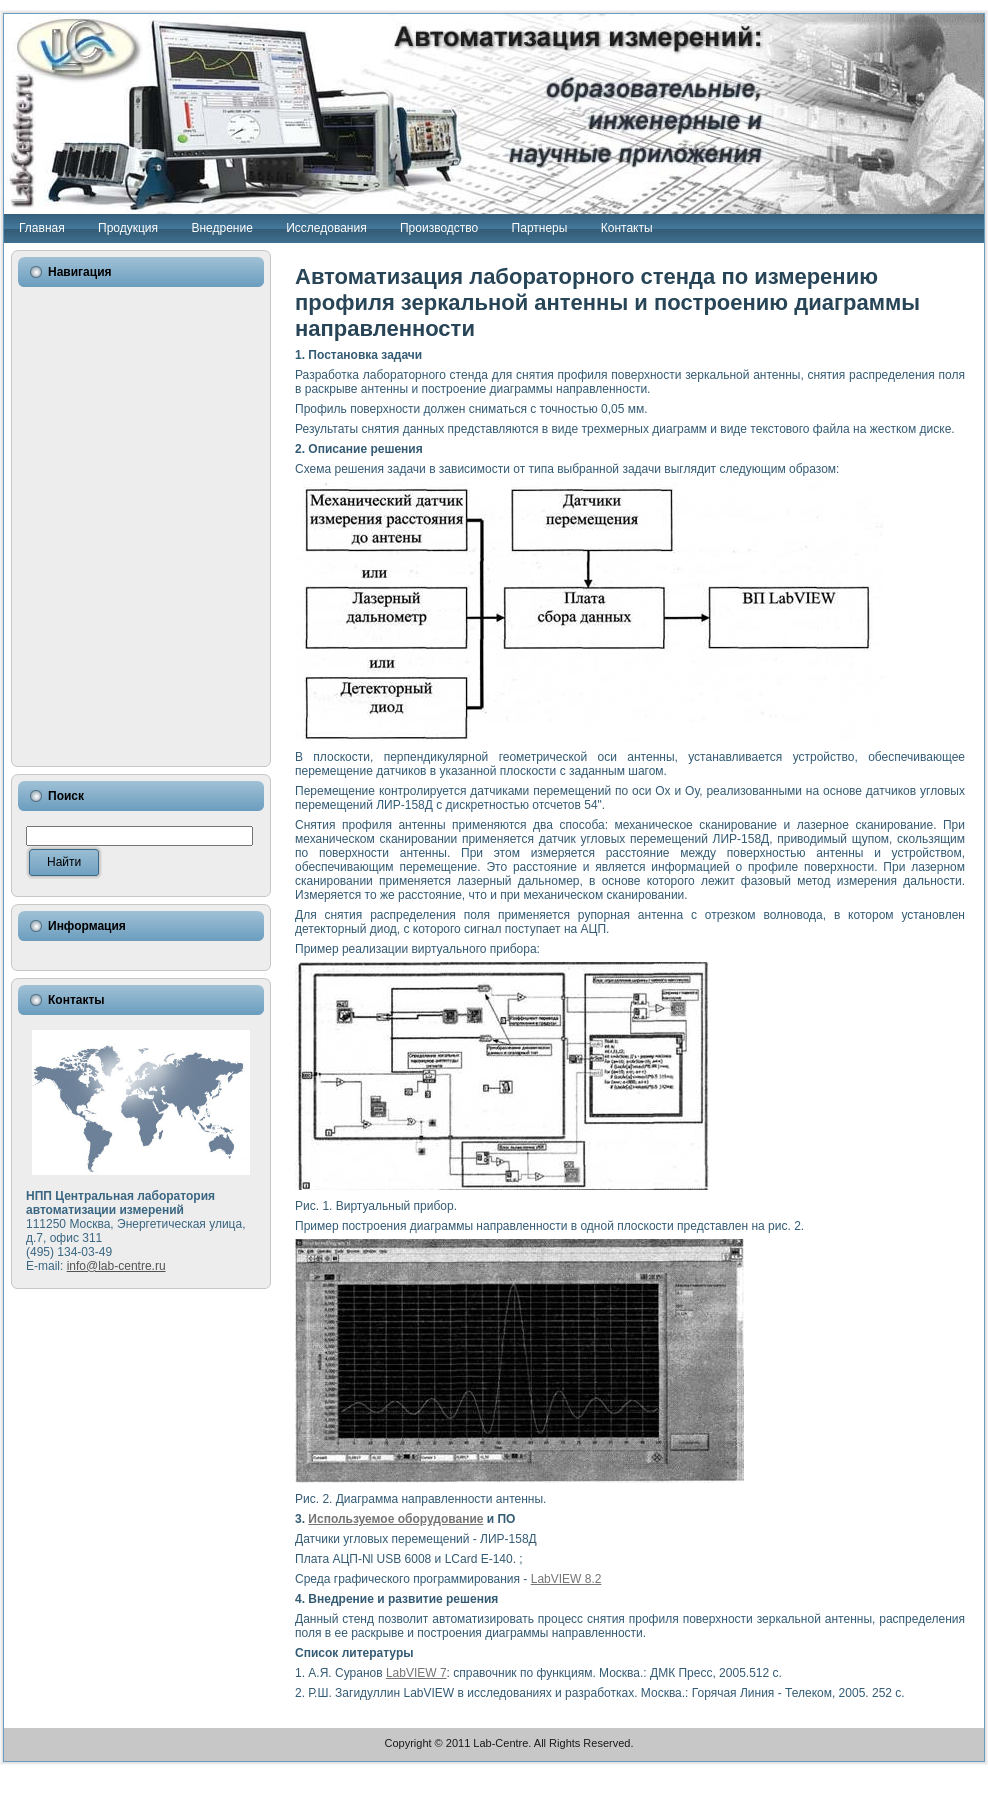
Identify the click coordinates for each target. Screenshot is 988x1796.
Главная (42, 228)
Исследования (326, 228)
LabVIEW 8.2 (566, 1579)
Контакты (627, 228)
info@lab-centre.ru (116, 1266)
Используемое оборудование (395, 1519)
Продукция (128, 228)
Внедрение (221, 228)
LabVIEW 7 (416, 1673)
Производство (439, 228)
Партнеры (540, 228)
